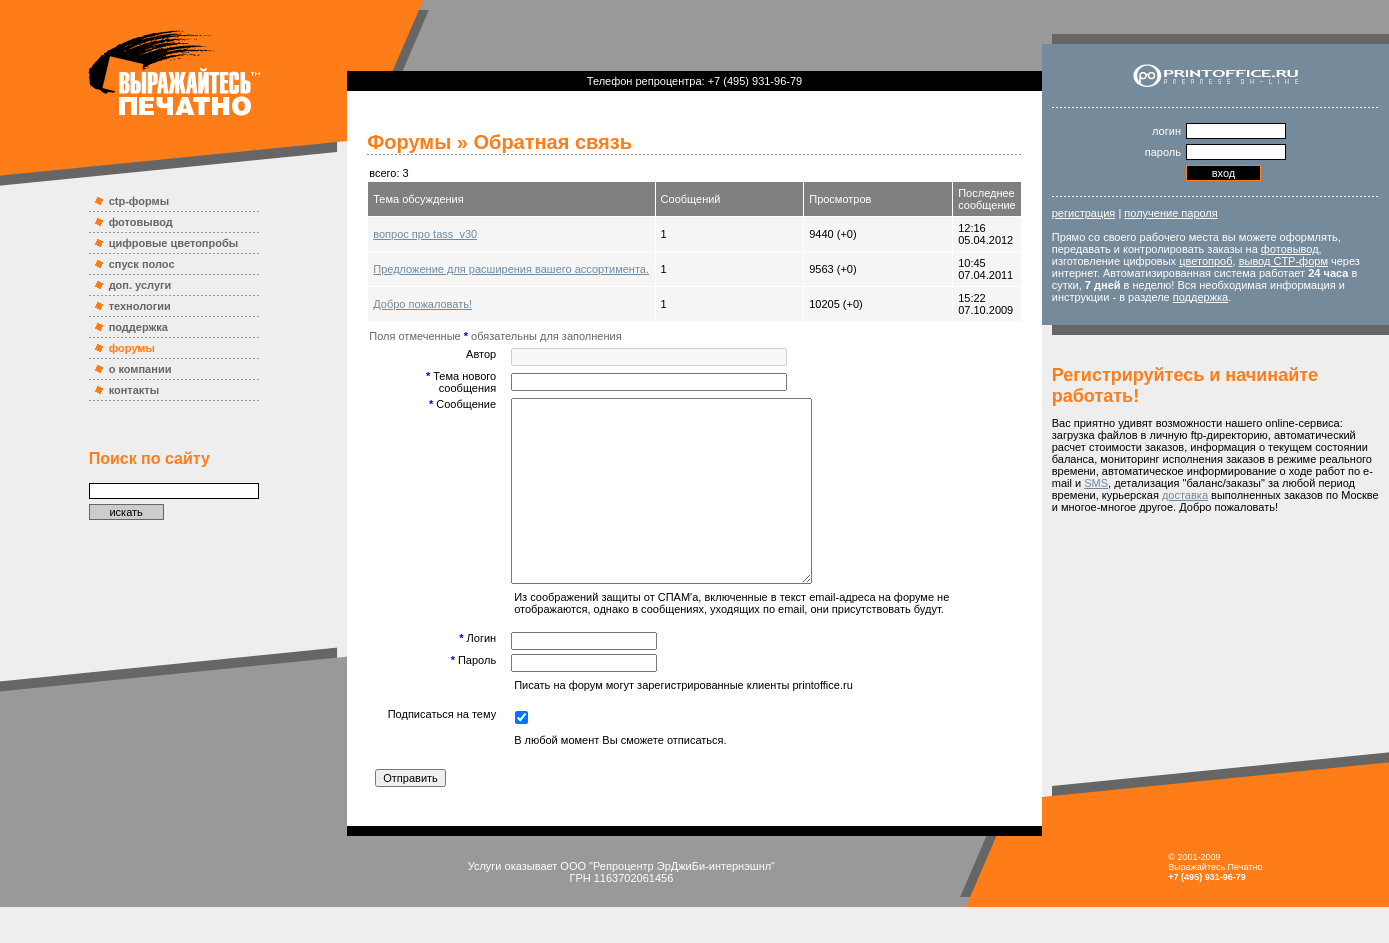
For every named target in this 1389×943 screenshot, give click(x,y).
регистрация (1084, 213)
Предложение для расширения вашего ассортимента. (511, 269)
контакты (134, 390)
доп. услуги (140, 285)
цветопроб (1205, 261)
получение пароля (1170, 213)
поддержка (138, 327)
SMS (1096, 483)
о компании (140, 369)
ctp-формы (139, 201)
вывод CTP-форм (1283, 261)
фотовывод (141, 222)
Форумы (409, 142)
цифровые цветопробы (174, 243)
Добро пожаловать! (422, 304)
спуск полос (142, 264)
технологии (140, 306)
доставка (1185, 495)
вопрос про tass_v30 (425, 234)
